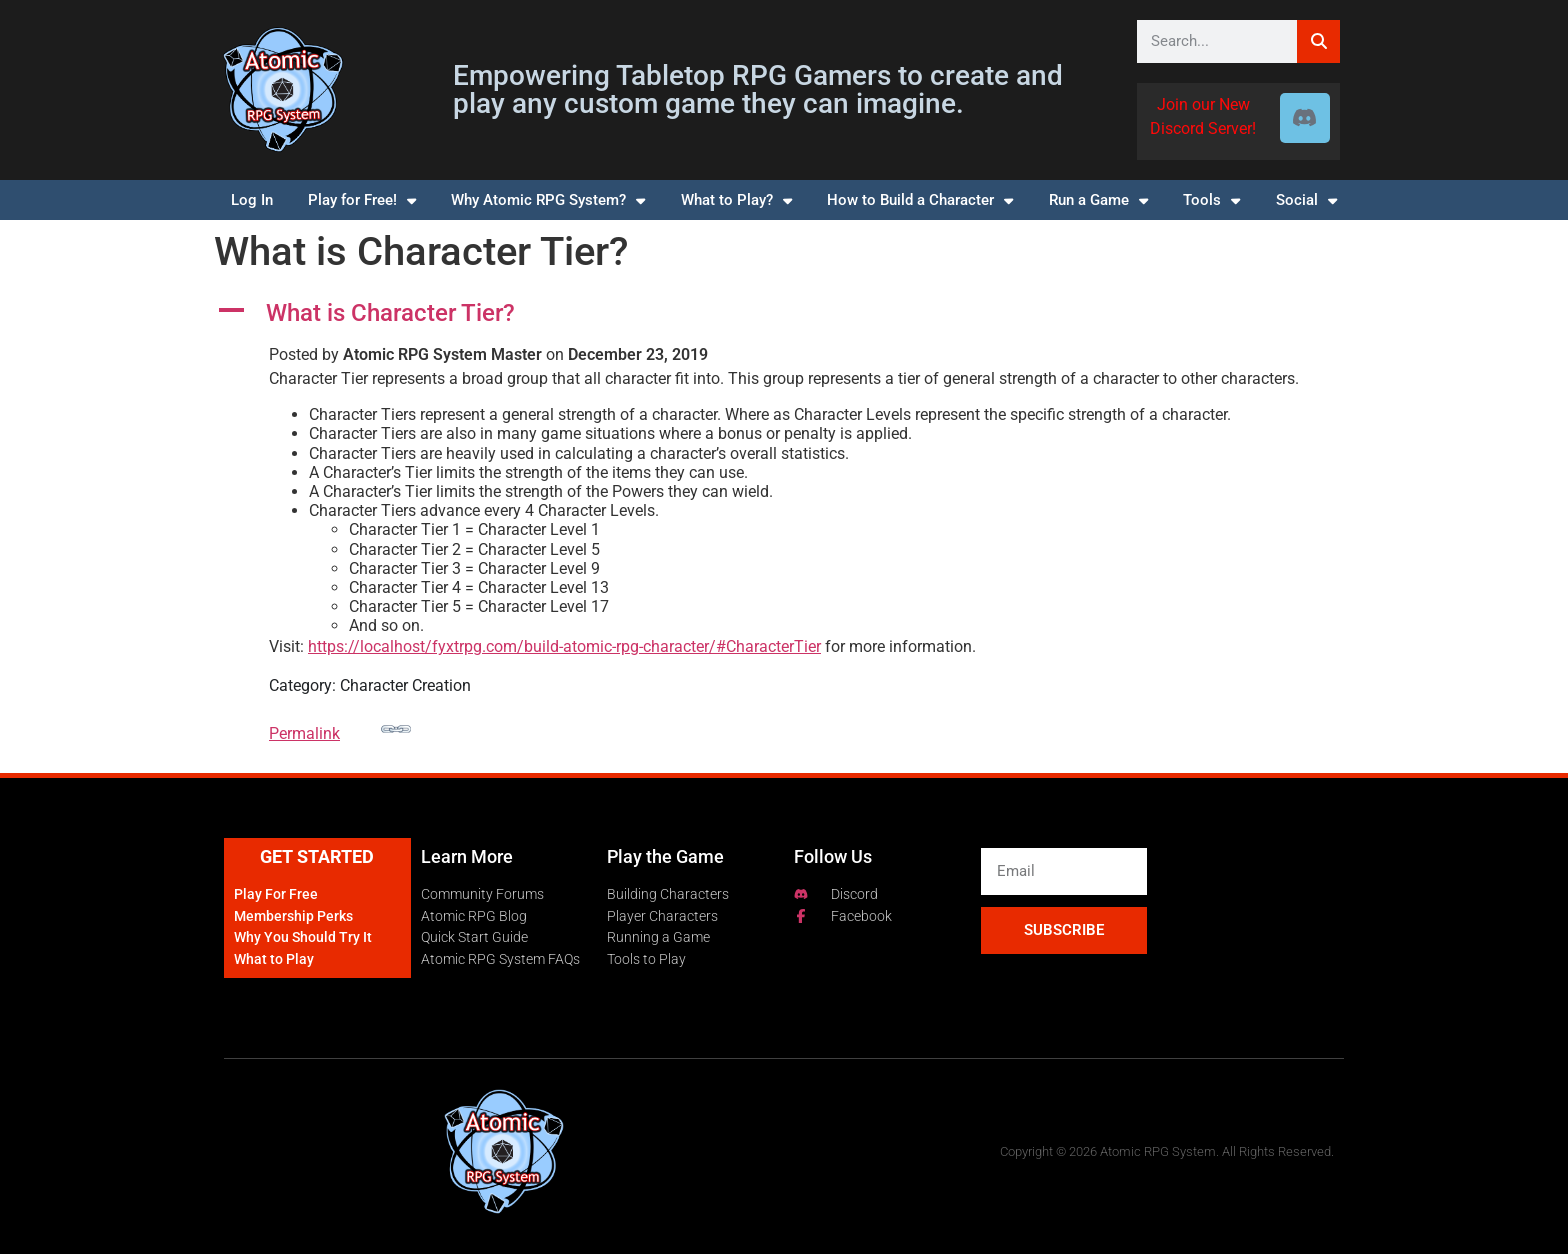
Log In (252, 200)
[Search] (1318, 41)
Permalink (340, 728)
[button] (784, 313)
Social (1306, 200)
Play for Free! (362, 200)
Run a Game (1098, 200)
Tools (1211, 200)
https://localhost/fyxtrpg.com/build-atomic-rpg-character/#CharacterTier (564, 646)
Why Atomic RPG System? (548, 200)
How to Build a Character (920, 200)
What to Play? (736, 200)
